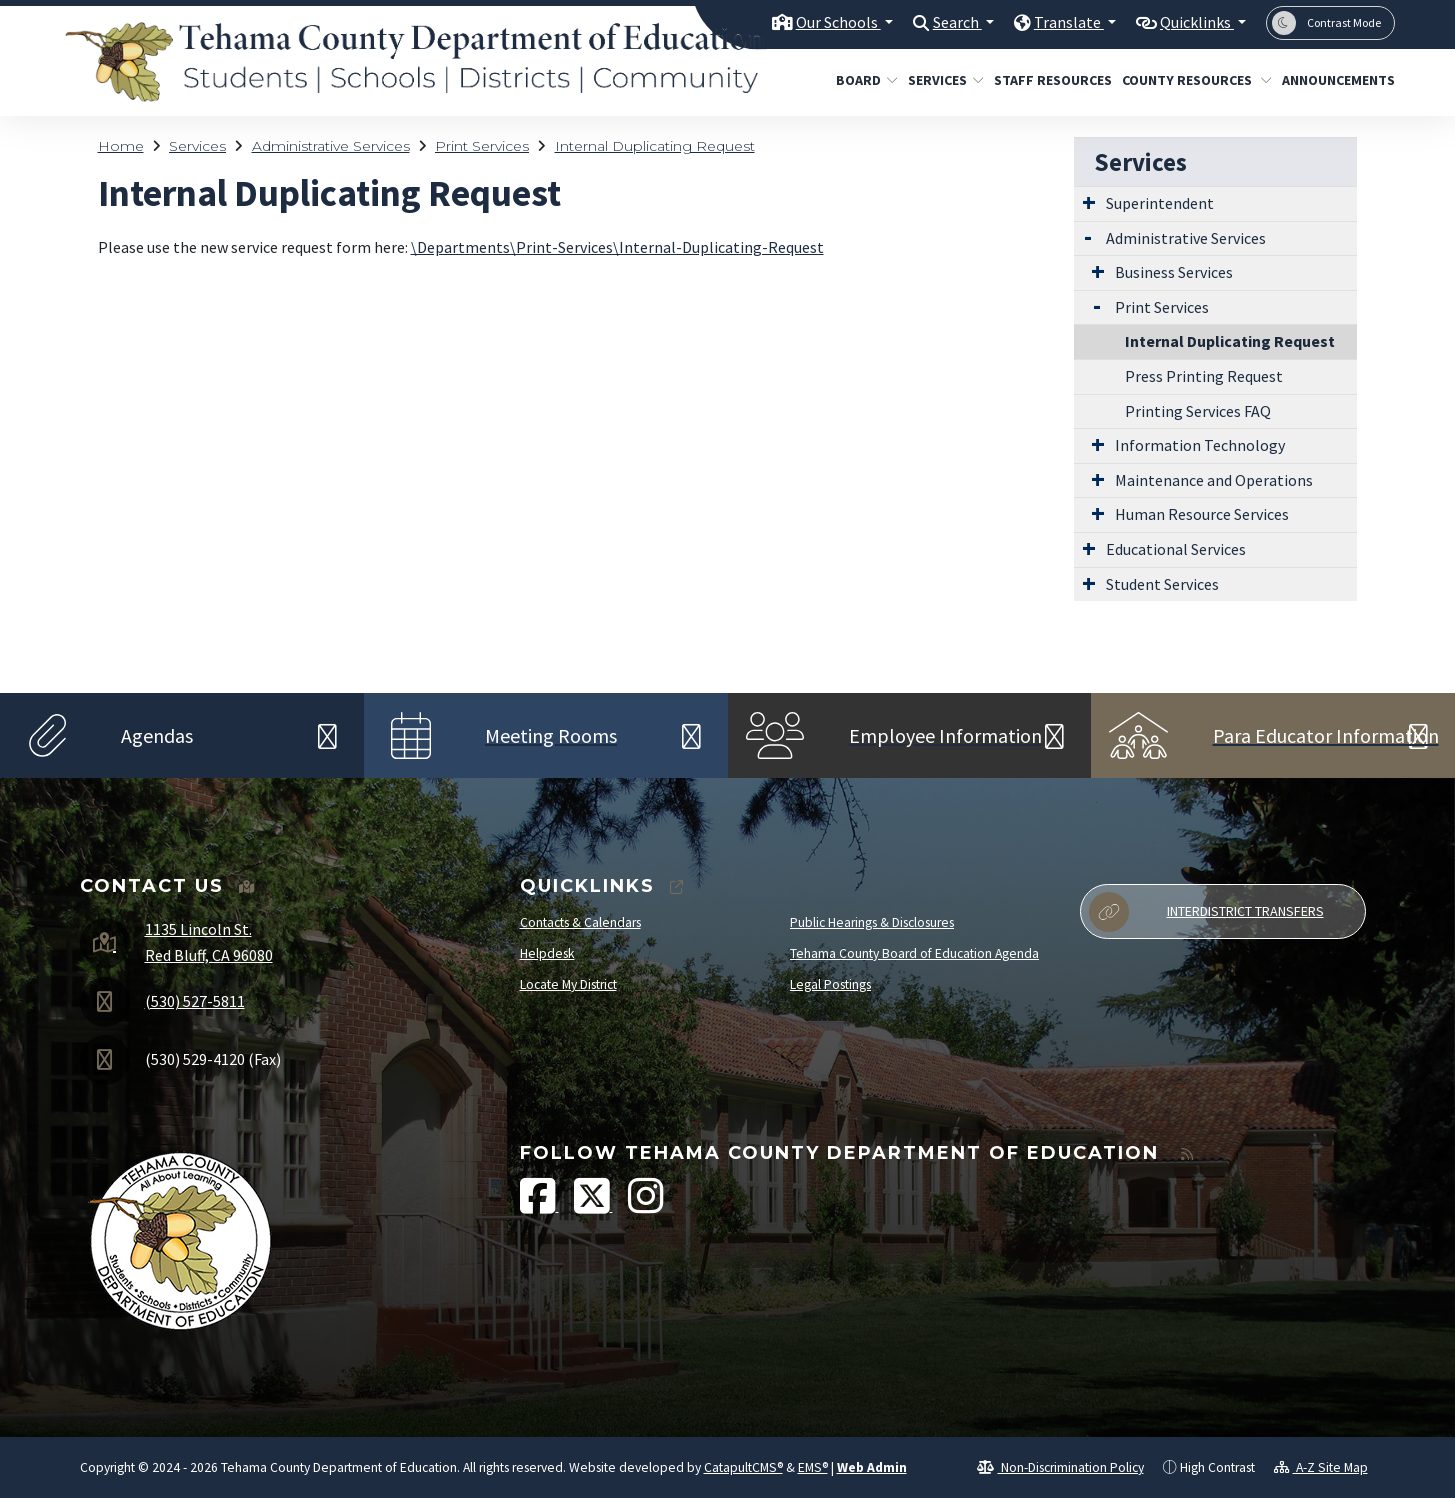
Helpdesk (547, 953)
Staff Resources (1046, 80)
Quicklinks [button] (1192, 22)
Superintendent (1160, 203)
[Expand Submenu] (1089, 202)
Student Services (1162, 584)
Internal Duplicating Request (655, 146)
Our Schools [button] (817, 22)
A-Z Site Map (1321, 1467)
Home (121, 146)
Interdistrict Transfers (1206, 912)
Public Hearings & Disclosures (872, 922)
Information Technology (1200, 445)
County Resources (1189, 80)
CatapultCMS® (743, 1467)
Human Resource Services (1202, 514)
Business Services (1174, 272)
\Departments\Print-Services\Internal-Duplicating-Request (617, 247)
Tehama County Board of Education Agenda (914, 953)
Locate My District (568, 984)
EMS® (813, 1467)
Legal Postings (830, 984)
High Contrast (1217, 1467)
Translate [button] (1058, 22)
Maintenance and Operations (1214, 480)
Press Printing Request (1204, 376)
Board (863, 80)
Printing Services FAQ (1198, 411)
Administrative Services (331, 146)
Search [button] (942, 22)
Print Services (482, 146)
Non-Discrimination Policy (1060, 1467)
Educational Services (1176, 549)
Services (941, 80)
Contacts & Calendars (580, 922)
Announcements (1332, 80)
